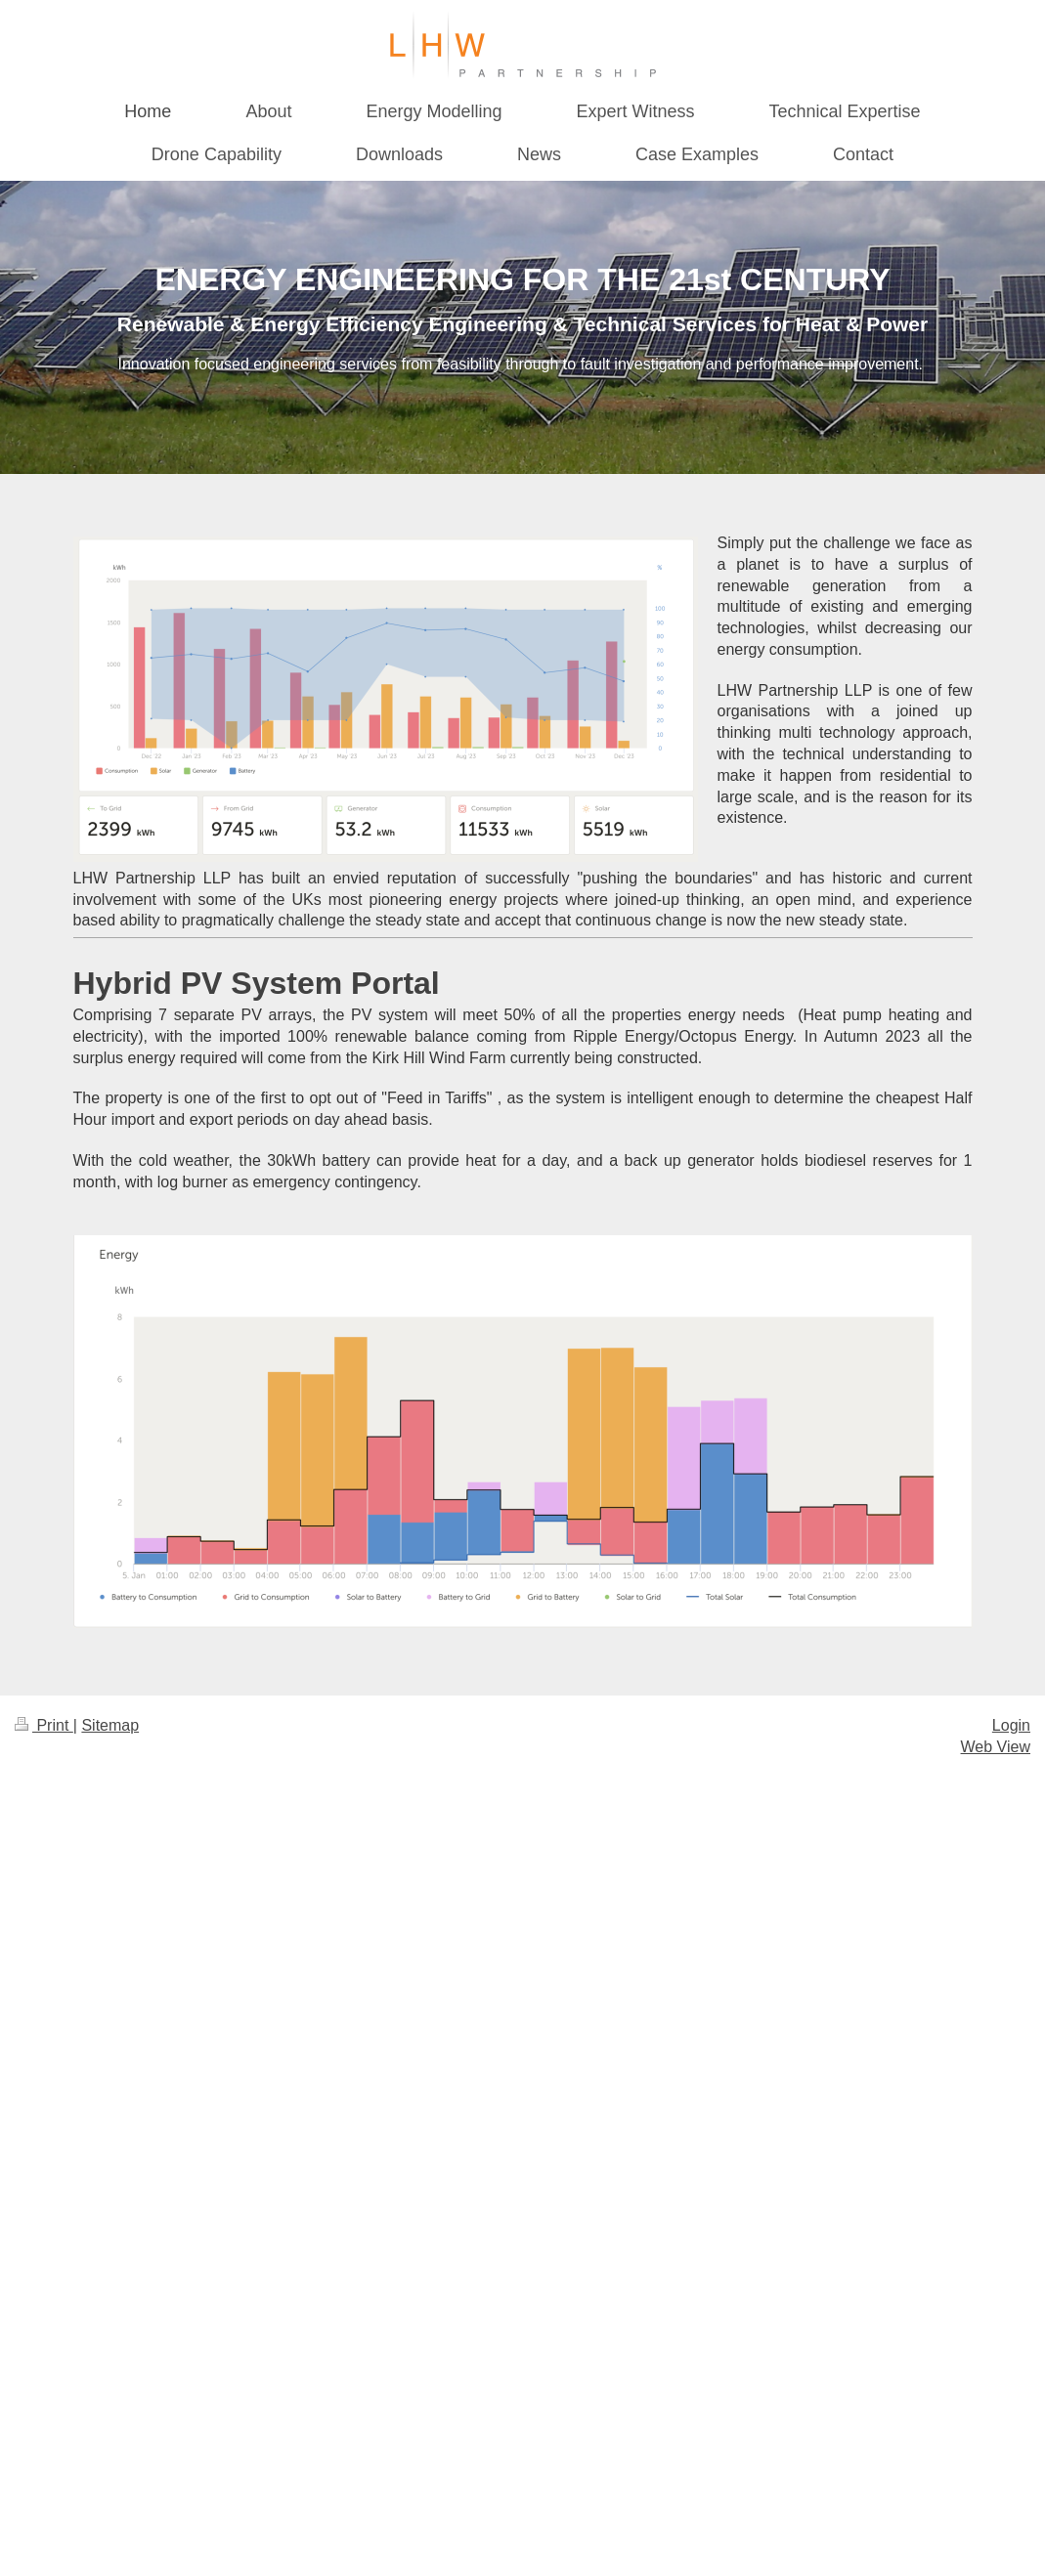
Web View (995, 1747)
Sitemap (110, 1725)
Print (44, 1725)
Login (1011, 1725)
